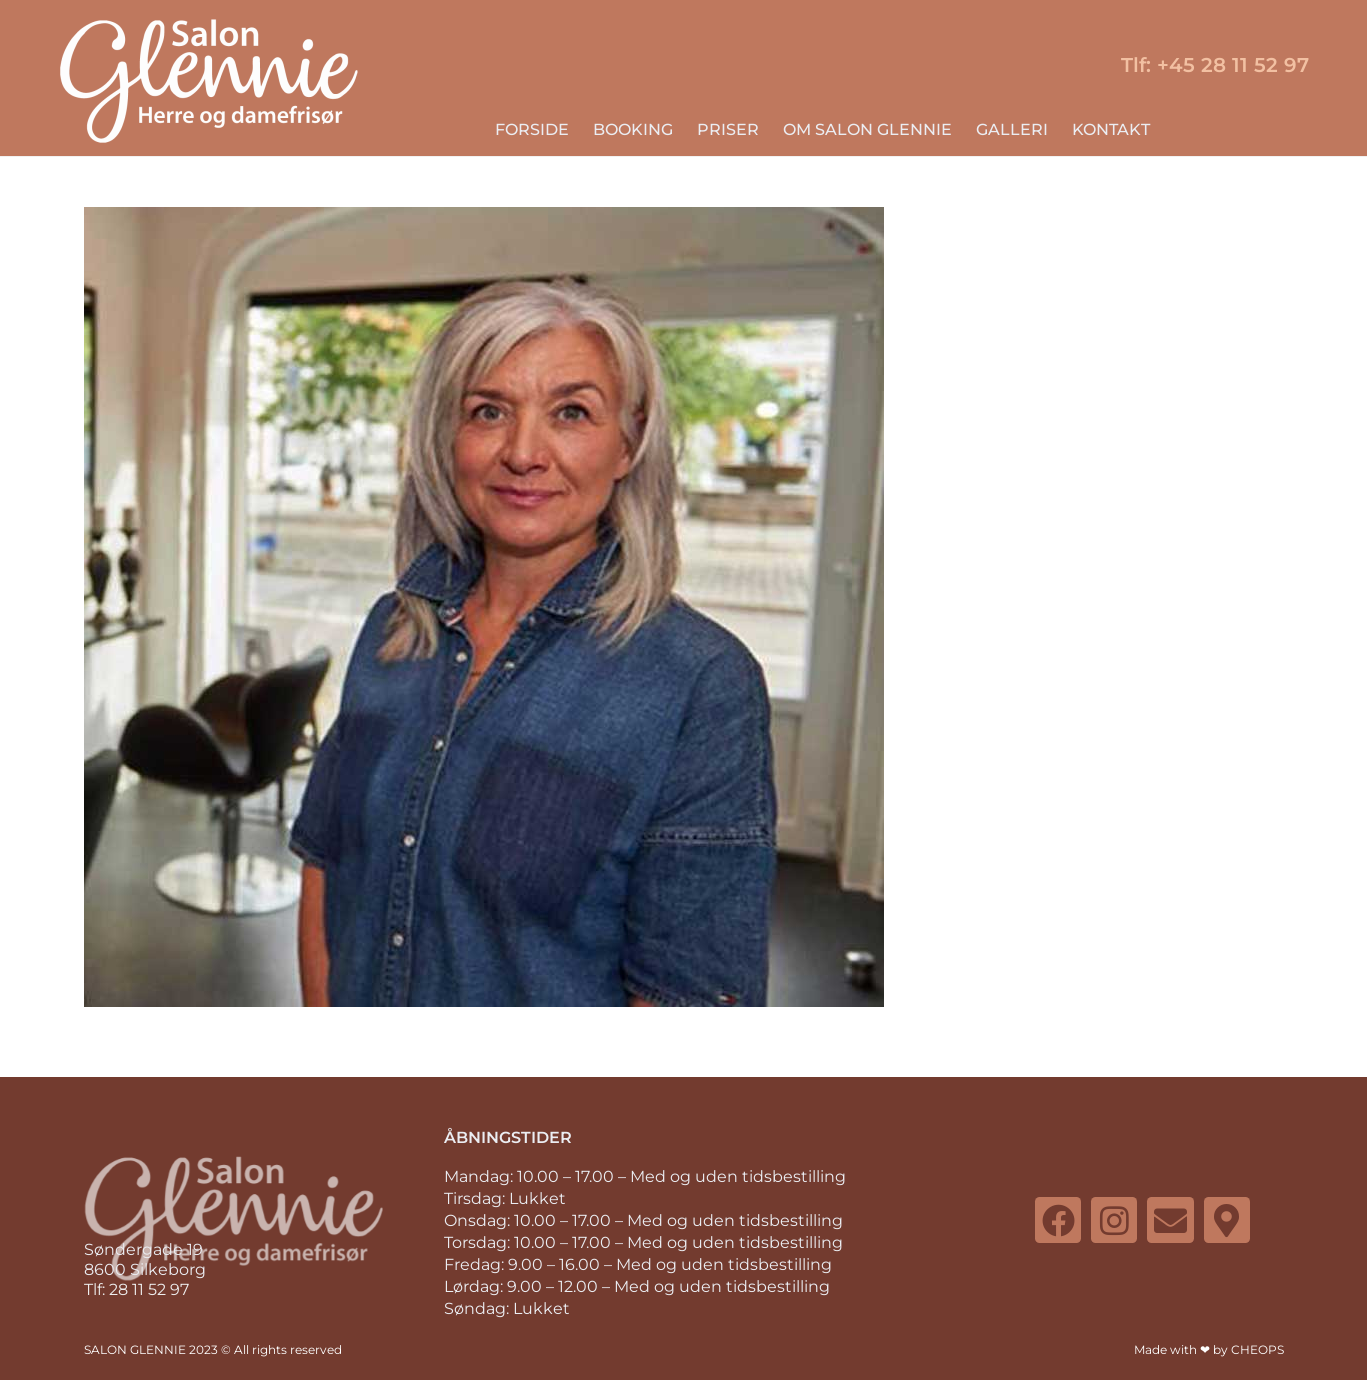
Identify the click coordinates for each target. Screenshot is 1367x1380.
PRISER (728, 129)
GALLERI (1012, 129)
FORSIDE (532, 129)
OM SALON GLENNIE (867, 129)
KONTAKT (1111, 129)
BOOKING (633, 129)
